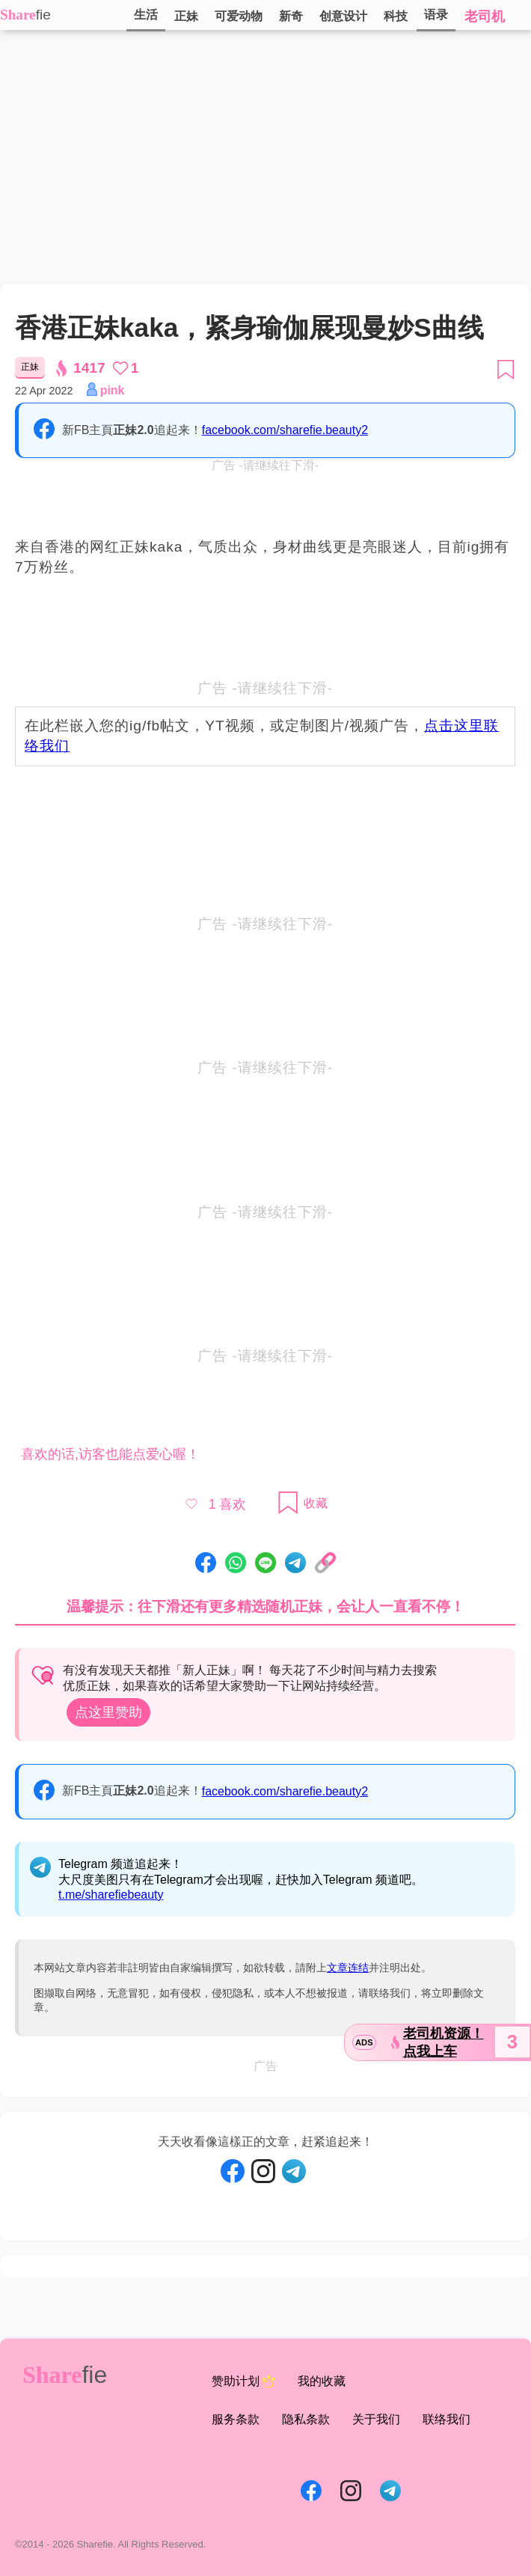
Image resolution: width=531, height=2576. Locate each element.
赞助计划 (243, 2381)
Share (18, 14)
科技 (396, 16)
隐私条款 (306, 2419)
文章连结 (348, 1968)
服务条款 (236, 2419)
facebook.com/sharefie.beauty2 (285, 430)
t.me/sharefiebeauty (111, 1894)
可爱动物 (239, 16)
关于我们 (376, 2419)
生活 (146, 14)
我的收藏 (322, 2381)
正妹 (186, 16)
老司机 (484, 16)
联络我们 (446, 2419)
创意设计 (343, 16)
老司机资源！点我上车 (443, 2042)
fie (43, 14)
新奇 (291, 16)
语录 (436, 14)
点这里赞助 (108, 1712)
